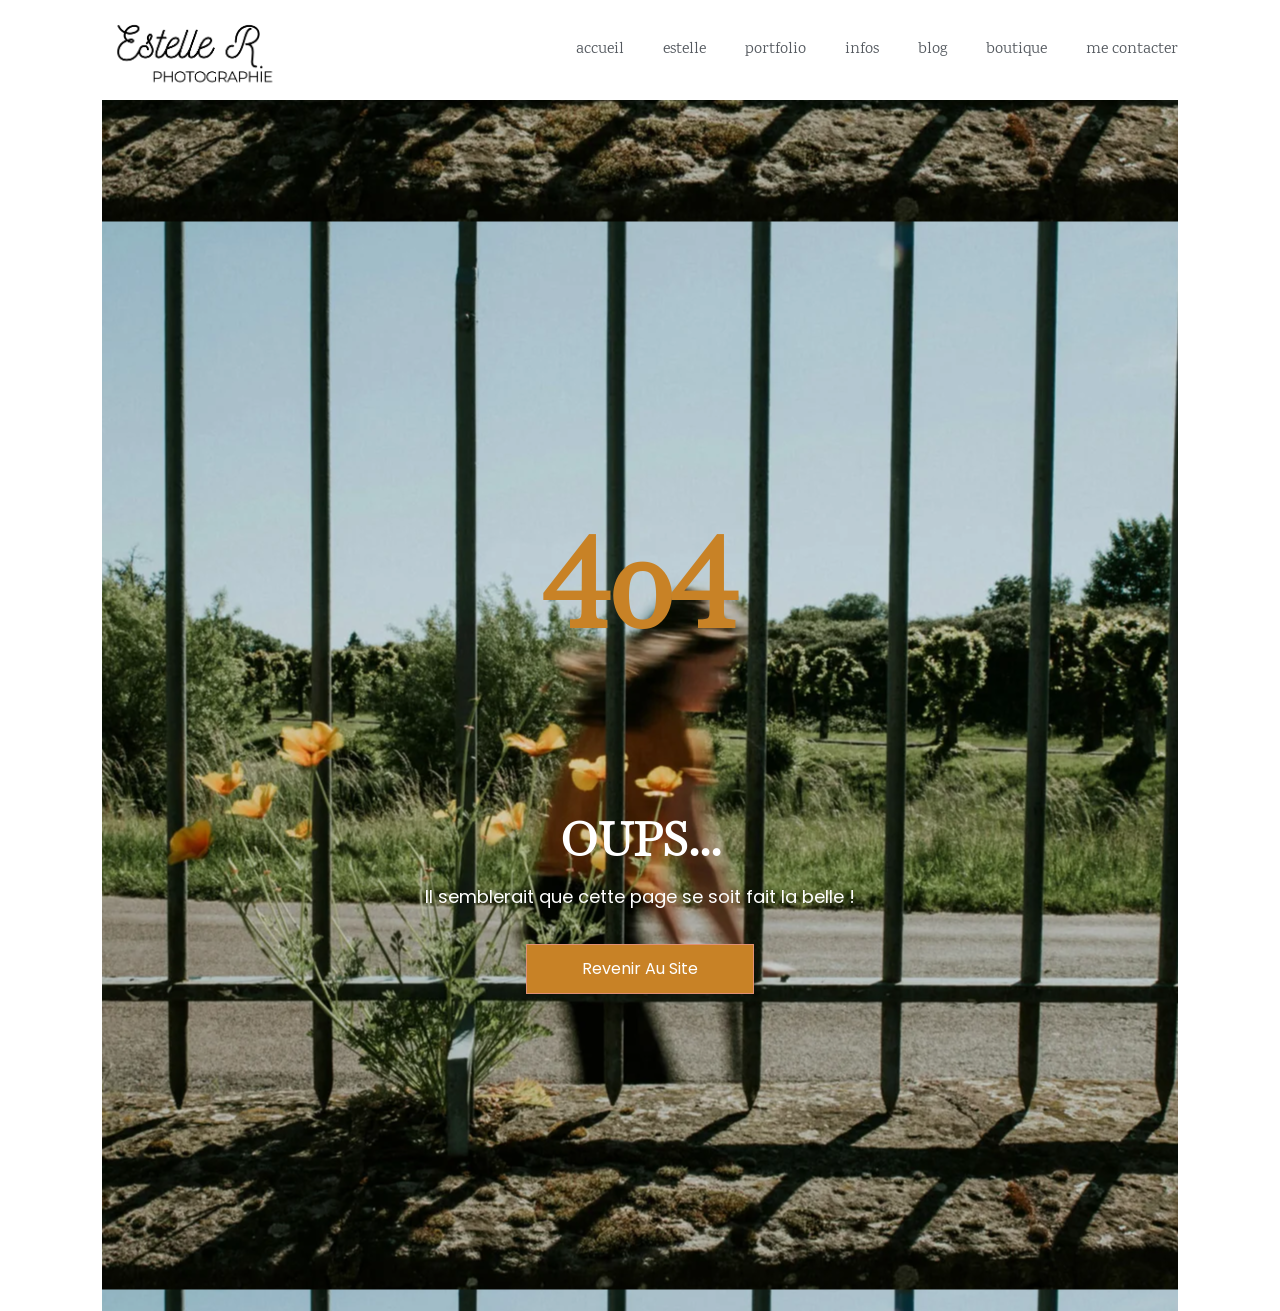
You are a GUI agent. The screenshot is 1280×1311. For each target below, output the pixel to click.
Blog (932, 49)
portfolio (775, 49)
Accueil (600, 49)
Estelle (684, 49)
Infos (862, 49)
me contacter (1132, 49)
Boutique (1016, 49)
